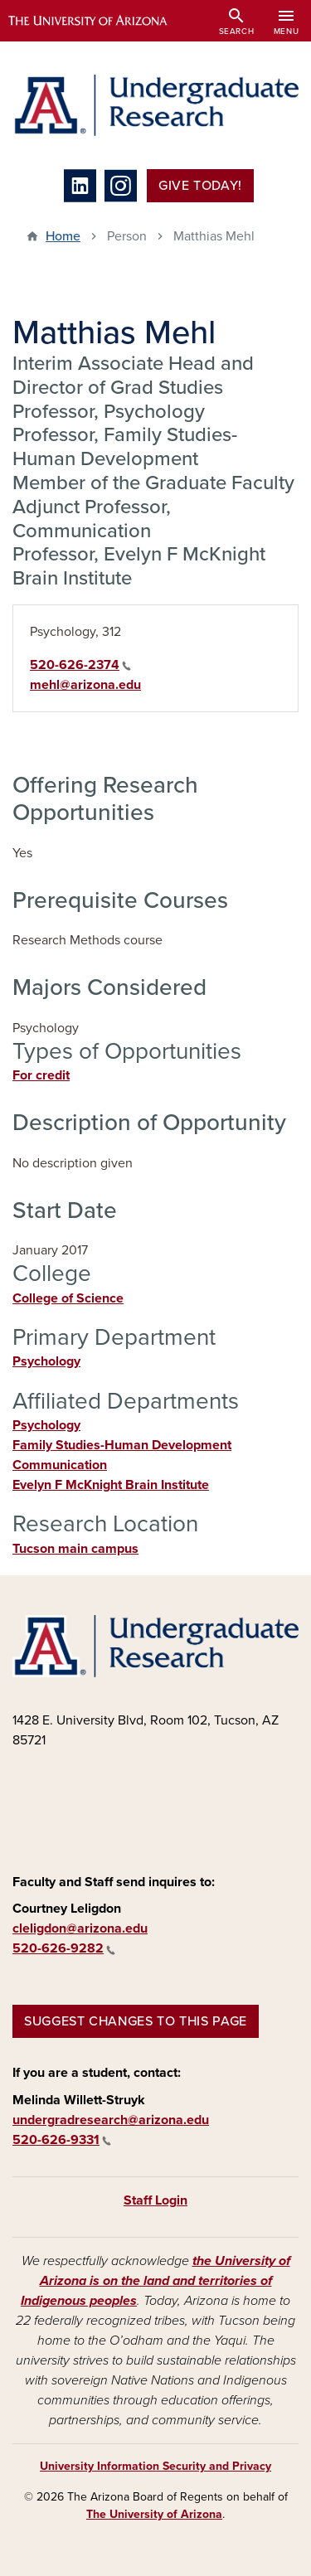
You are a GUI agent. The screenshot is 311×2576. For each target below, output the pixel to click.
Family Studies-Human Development (121, 1445)
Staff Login (155, 2200)
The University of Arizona (154, 2514)
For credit (41, 1075)
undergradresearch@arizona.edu (110, 2120)
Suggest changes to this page (135, 2021)
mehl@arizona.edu (85, 685)
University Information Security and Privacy (155, 2466)
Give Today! (200, 185)
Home (63, 236)
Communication (59, 1465)
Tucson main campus (75, 1548)
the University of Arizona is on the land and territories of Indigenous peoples (155, 2281)
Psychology (46, 1361)
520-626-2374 (80, 665)
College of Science (68, 1298)
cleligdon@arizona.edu (80, 1928)
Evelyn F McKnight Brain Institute (110, 1485)
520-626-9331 (61, 2140)
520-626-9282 (63, 1948)
